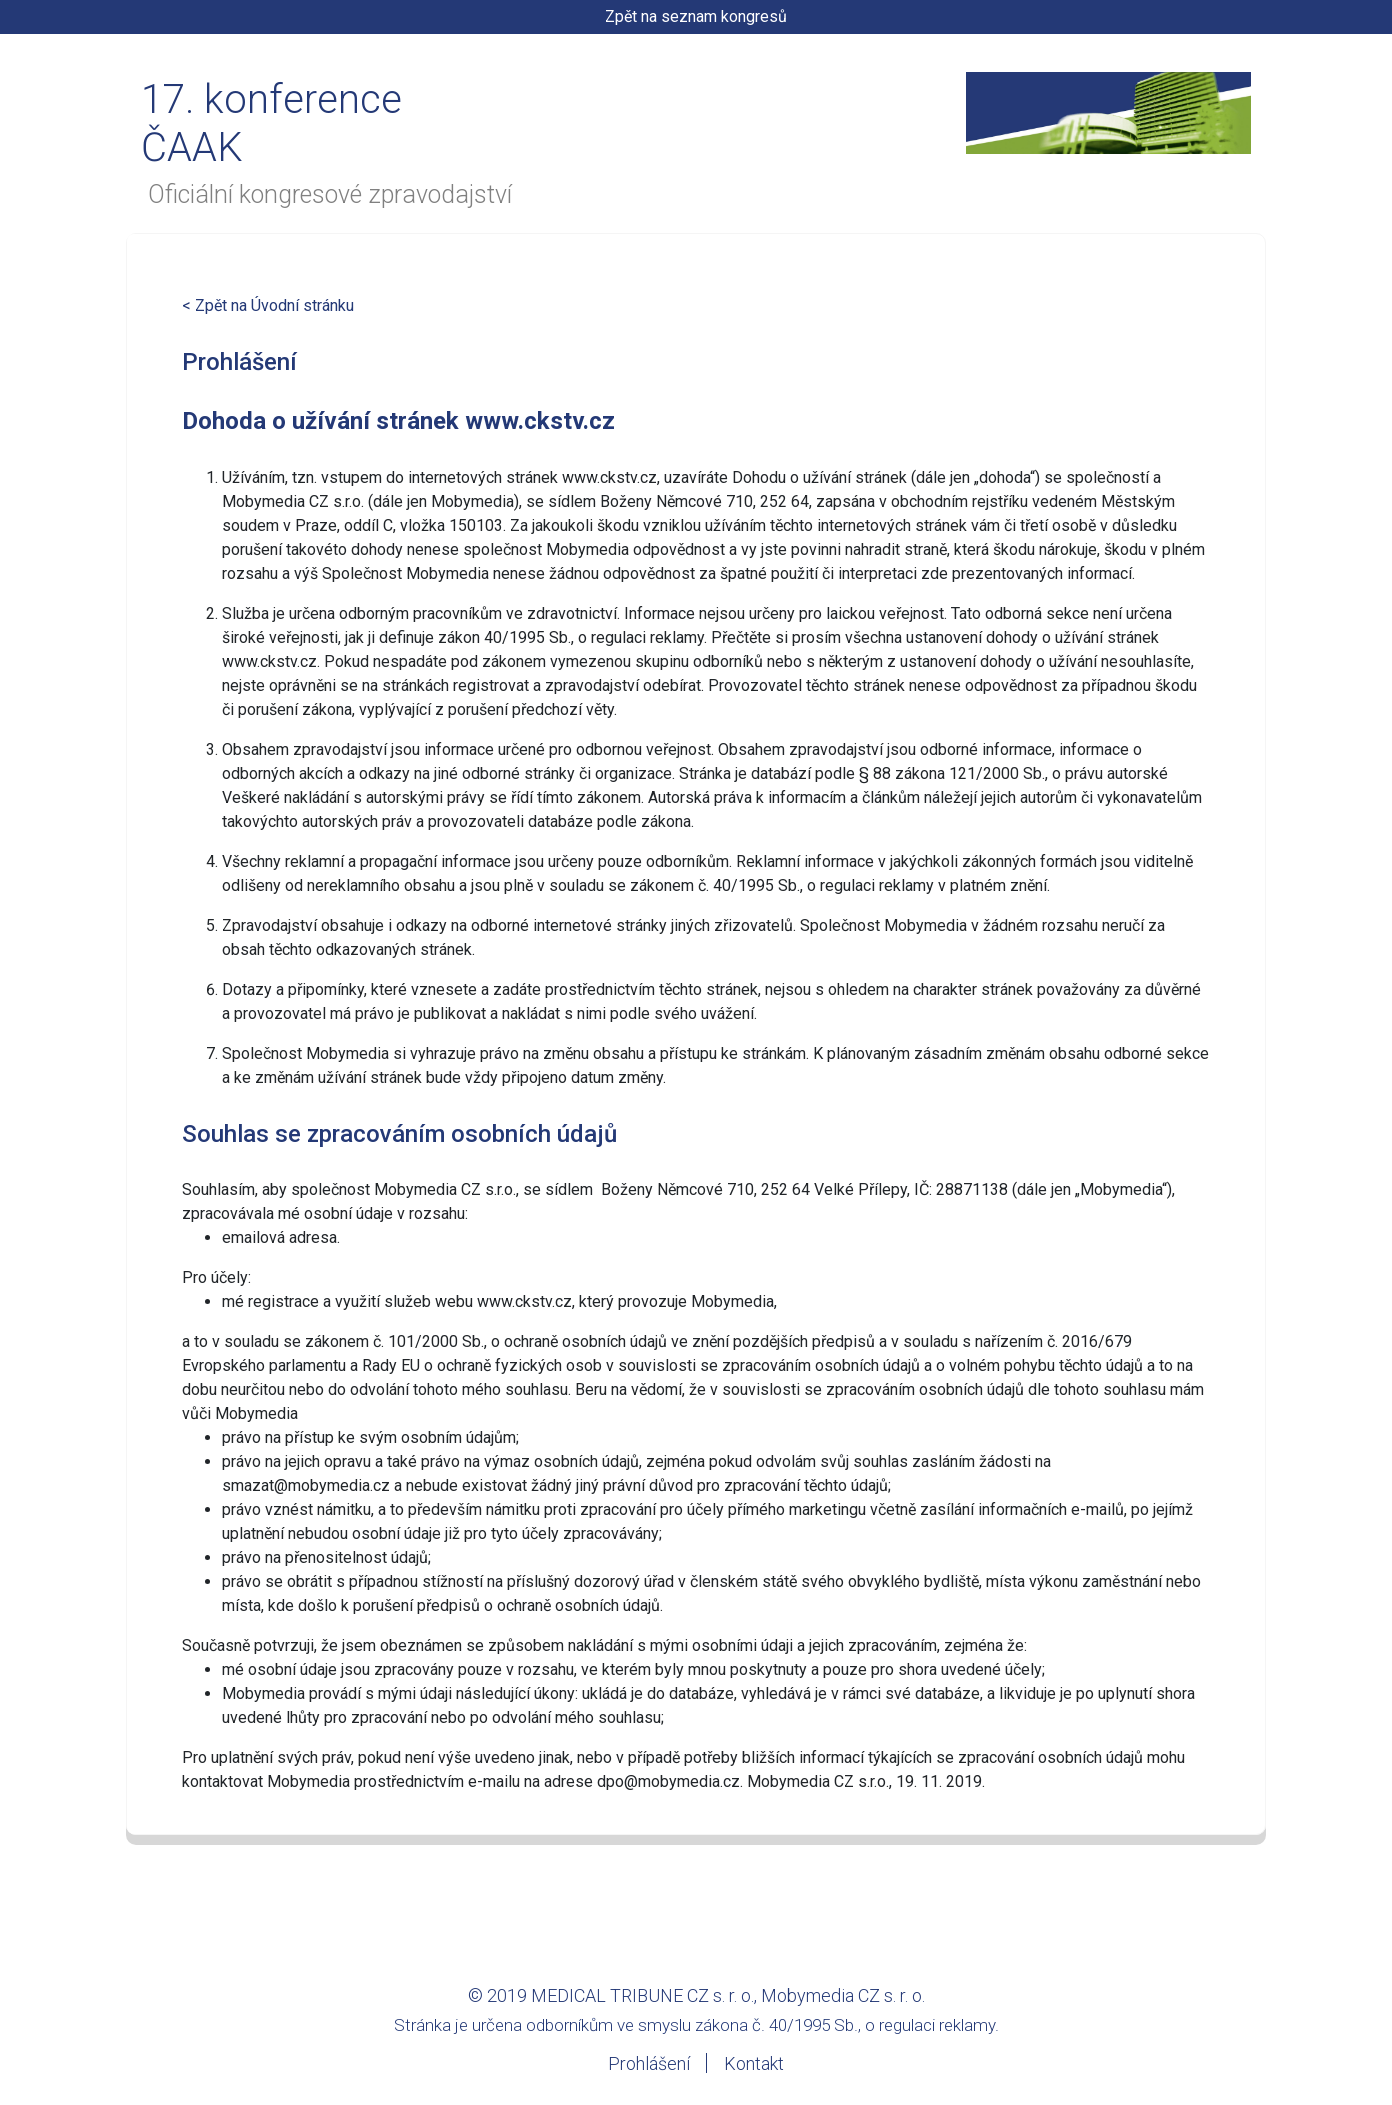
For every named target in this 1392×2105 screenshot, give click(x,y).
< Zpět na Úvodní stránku (268, 305)
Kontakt (754, 2063)
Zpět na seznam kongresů (696, 16)
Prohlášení (649, 2063)
